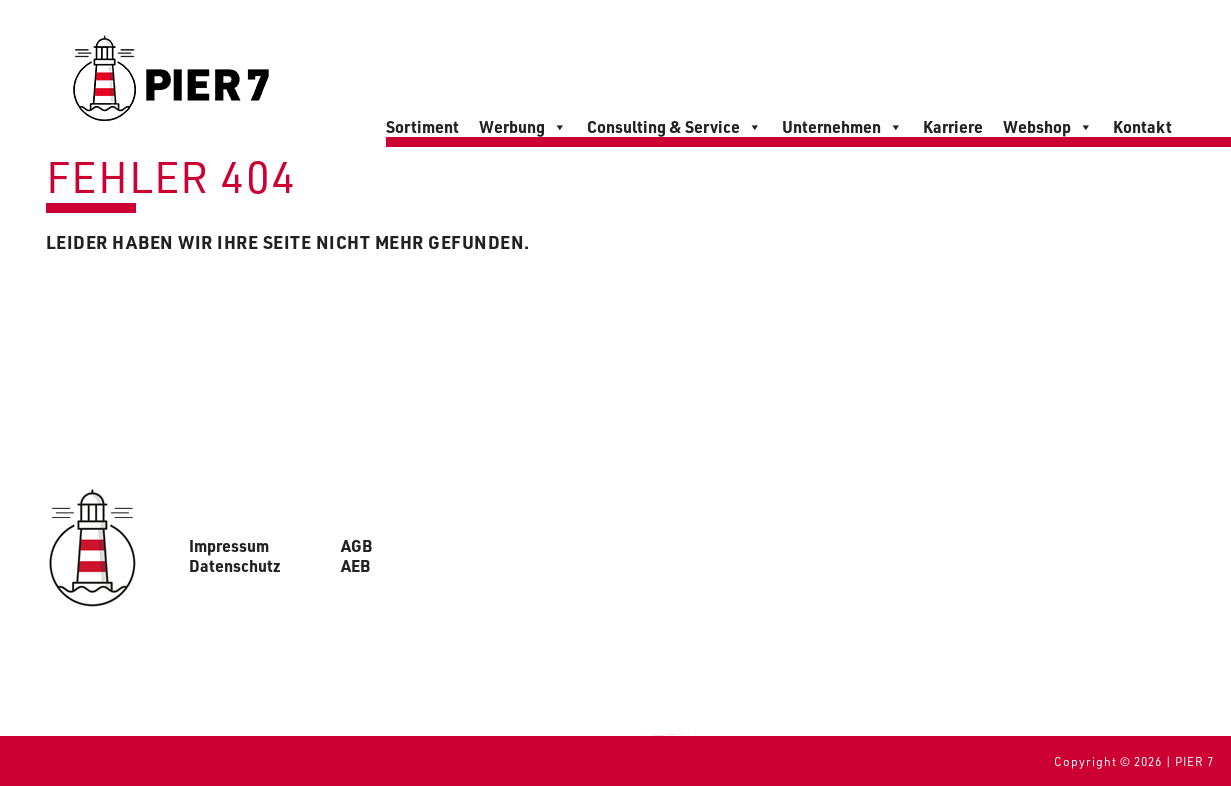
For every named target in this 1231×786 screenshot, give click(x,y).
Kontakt (1142, 126)
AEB (355, 566)
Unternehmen (842, 127)
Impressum (229, 546)
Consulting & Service (674, 127)
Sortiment (422, 126)
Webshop (1048, 127)
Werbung (523, 127)
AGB (356, 546)
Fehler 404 (171, 175)
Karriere (953, 126)
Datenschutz (235, 566)
